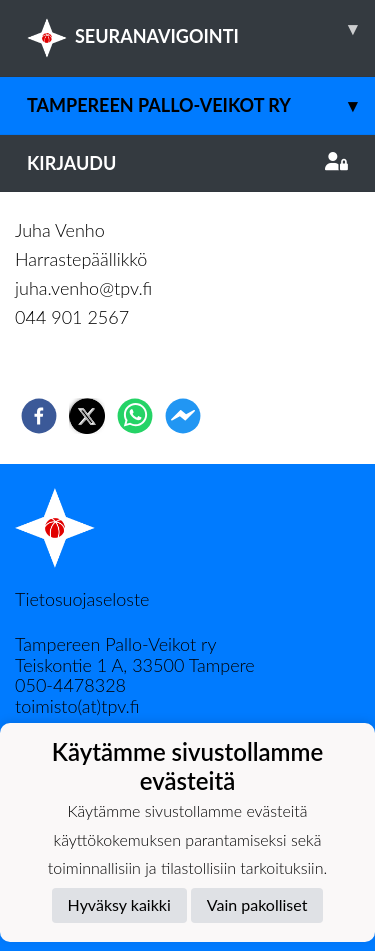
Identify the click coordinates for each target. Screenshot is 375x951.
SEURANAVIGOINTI (201, 29)
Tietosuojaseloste (82, 599)
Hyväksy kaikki (119, 904)
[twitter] (87, 416)
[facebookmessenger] (183, 416)
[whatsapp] (135, 416)
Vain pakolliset (257, 904)
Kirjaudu (187, 163)
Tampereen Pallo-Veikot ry (201, 105)
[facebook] (39, 416)
